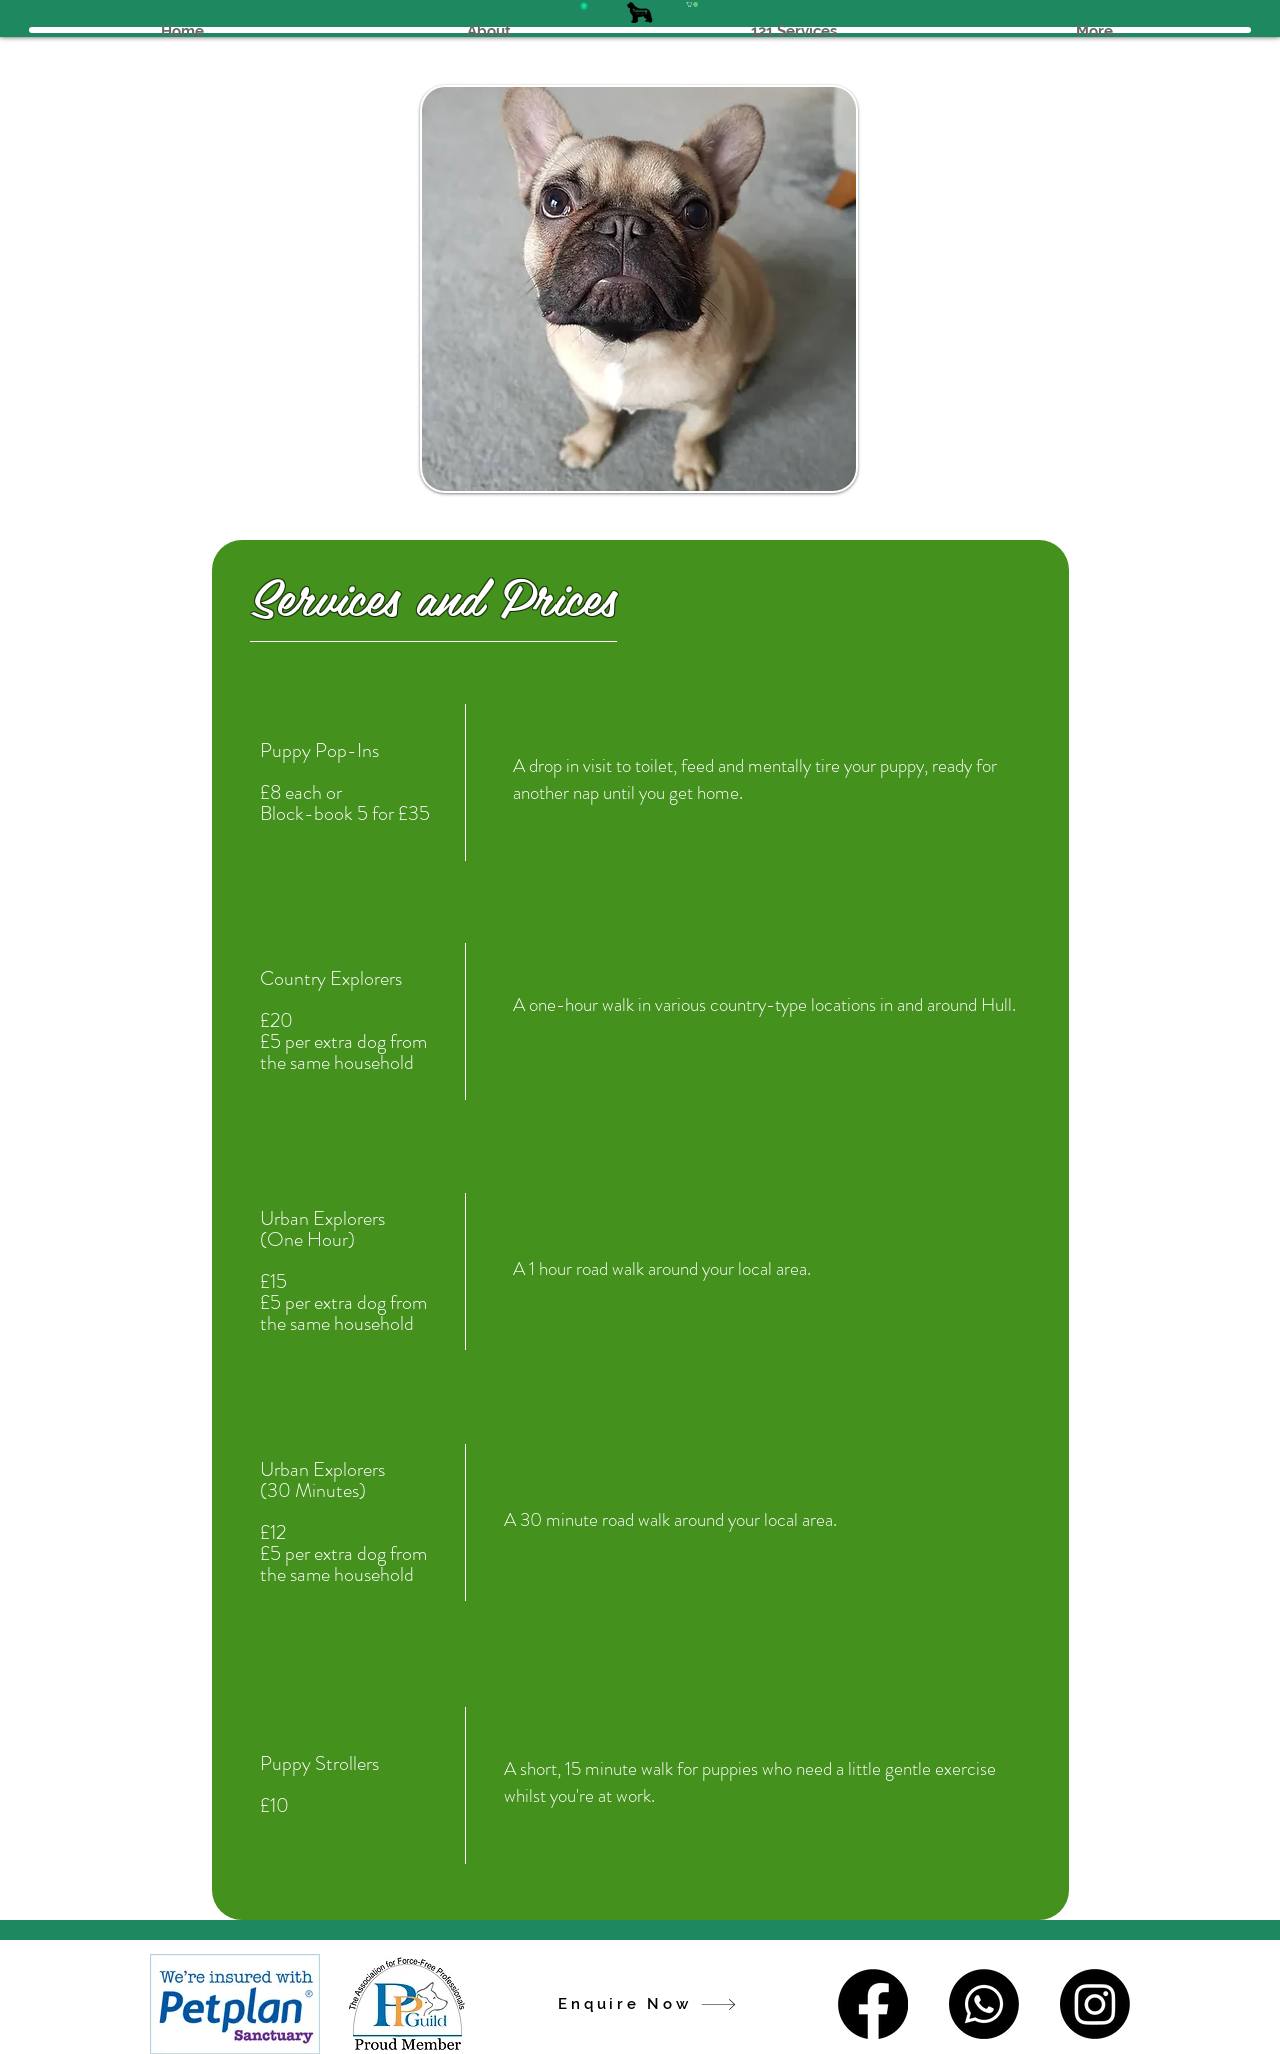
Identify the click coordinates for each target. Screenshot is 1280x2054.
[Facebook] (873, 2004)
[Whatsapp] (984, 2004)
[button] (692, 4)
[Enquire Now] (647, 2004)
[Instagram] (1095, 2004)
